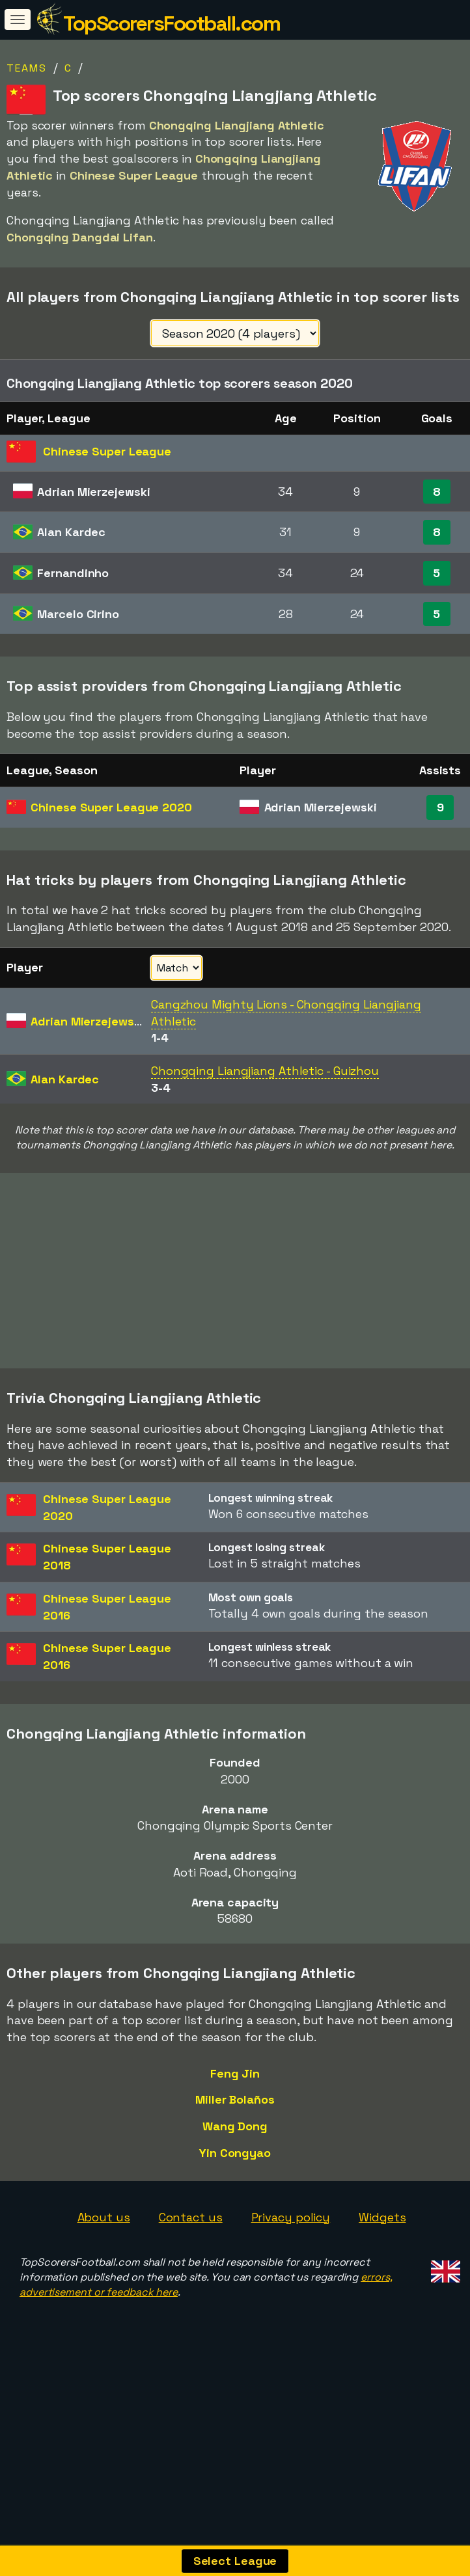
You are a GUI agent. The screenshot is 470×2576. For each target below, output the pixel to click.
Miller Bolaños (235, 2156)
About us (103, 2273)
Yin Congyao (235, 2209)
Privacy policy (291, 2273)
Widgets (382, 2273)
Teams (27, 68)
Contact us (191, 2273)
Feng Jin (235, 2129)
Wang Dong (235, 2183)
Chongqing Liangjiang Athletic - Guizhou (265, 1070)
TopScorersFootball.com (171, 23)
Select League (235, 2560)
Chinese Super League (111, 807)
